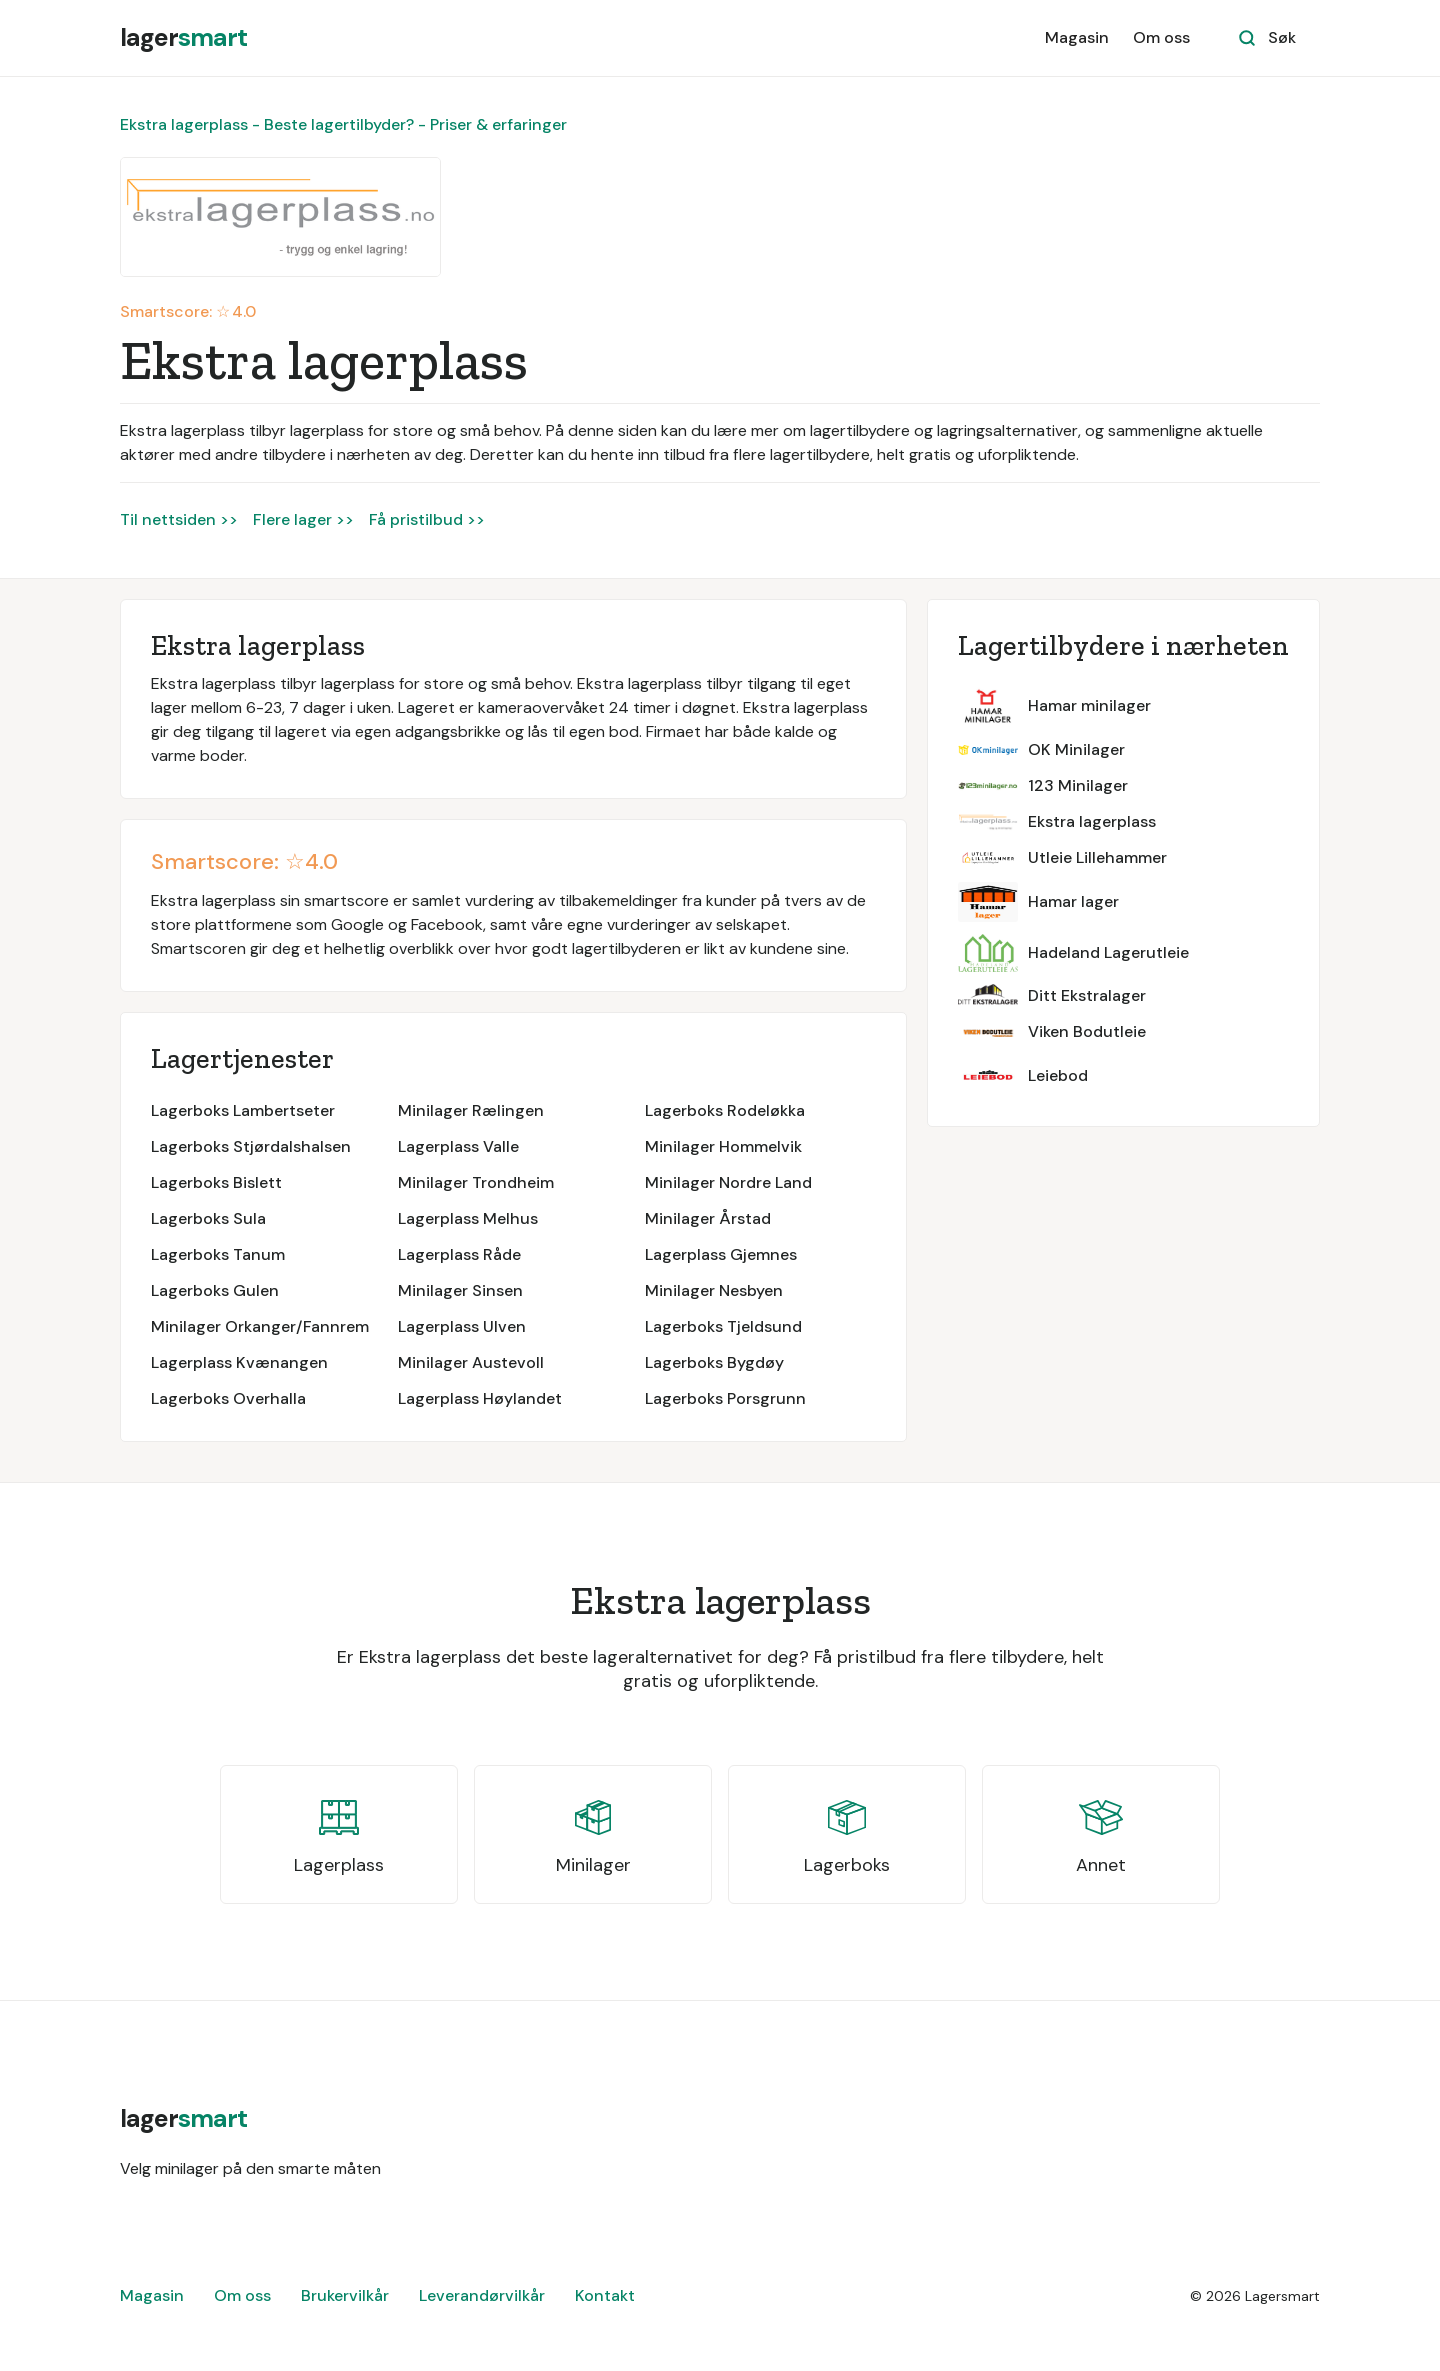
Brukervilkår (345, 2295)
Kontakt (605, 2295)
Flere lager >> (303, 519)
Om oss (1161, 37)
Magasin (1077, 37)
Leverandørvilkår (482, 2295)
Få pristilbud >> (427, 519)
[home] (183, 38)
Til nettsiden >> (179, 519)
